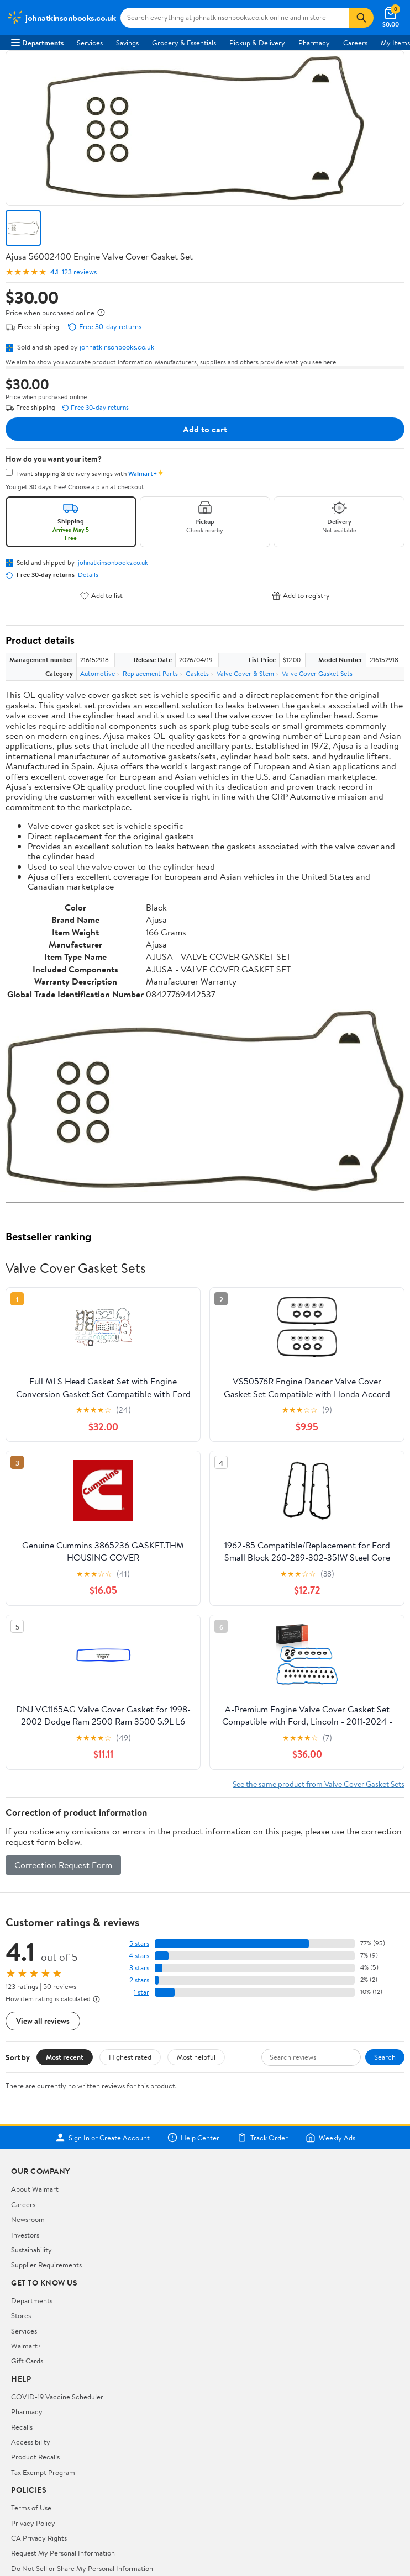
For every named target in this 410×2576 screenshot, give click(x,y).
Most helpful (196, 2057)
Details (88, 575)
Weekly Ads (330, 2138)
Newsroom (28, 2219)
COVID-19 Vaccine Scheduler (57, 2397)
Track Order (262, 2138)
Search (385, 2057)
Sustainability (31, 2250)
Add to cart (205, 429)
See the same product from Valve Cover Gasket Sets (318, 1784)
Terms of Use (31, 2507)
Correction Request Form (63, 1865)
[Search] (361, 18)
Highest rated (130, 2057)
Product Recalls (35, 2457)
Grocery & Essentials (184, 42)
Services (90, 42)
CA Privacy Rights (39, 2538)
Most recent (64, 2057)
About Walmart (35, 2189)
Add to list (101, 595)
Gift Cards (27, 2361)
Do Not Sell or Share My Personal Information (82, 2568)
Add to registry (301, 595)
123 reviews (79, 272)
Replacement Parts (150, 673)
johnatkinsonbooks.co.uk (117, 347)
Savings (127, 42)
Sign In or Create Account (102, 2138)
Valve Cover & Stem (245, 673)
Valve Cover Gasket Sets (317, 673)
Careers (355, 42)
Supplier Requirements (46, 2265)
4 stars (139, 1955)
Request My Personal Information (63, 2553)
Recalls (22, 2427)
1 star (141, 1992)
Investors (25, 2235)
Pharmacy (314, 42)
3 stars (139, 1968)
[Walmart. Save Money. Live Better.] (61, 17)
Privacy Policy (33, 2523)
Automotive (97, 673)
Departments (37, 42)
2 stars (139, 1980)
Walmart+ (26, 2346)
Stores (21, 2315)
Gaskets (197, 673)
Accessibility (30, 2442)
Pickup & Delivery (257, 42)
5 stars (139, 1943)
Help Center (193, 2138)
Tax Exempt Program (43, 2472)
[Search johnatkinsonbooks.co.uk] (235, 18)
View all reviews (43, 2021)
